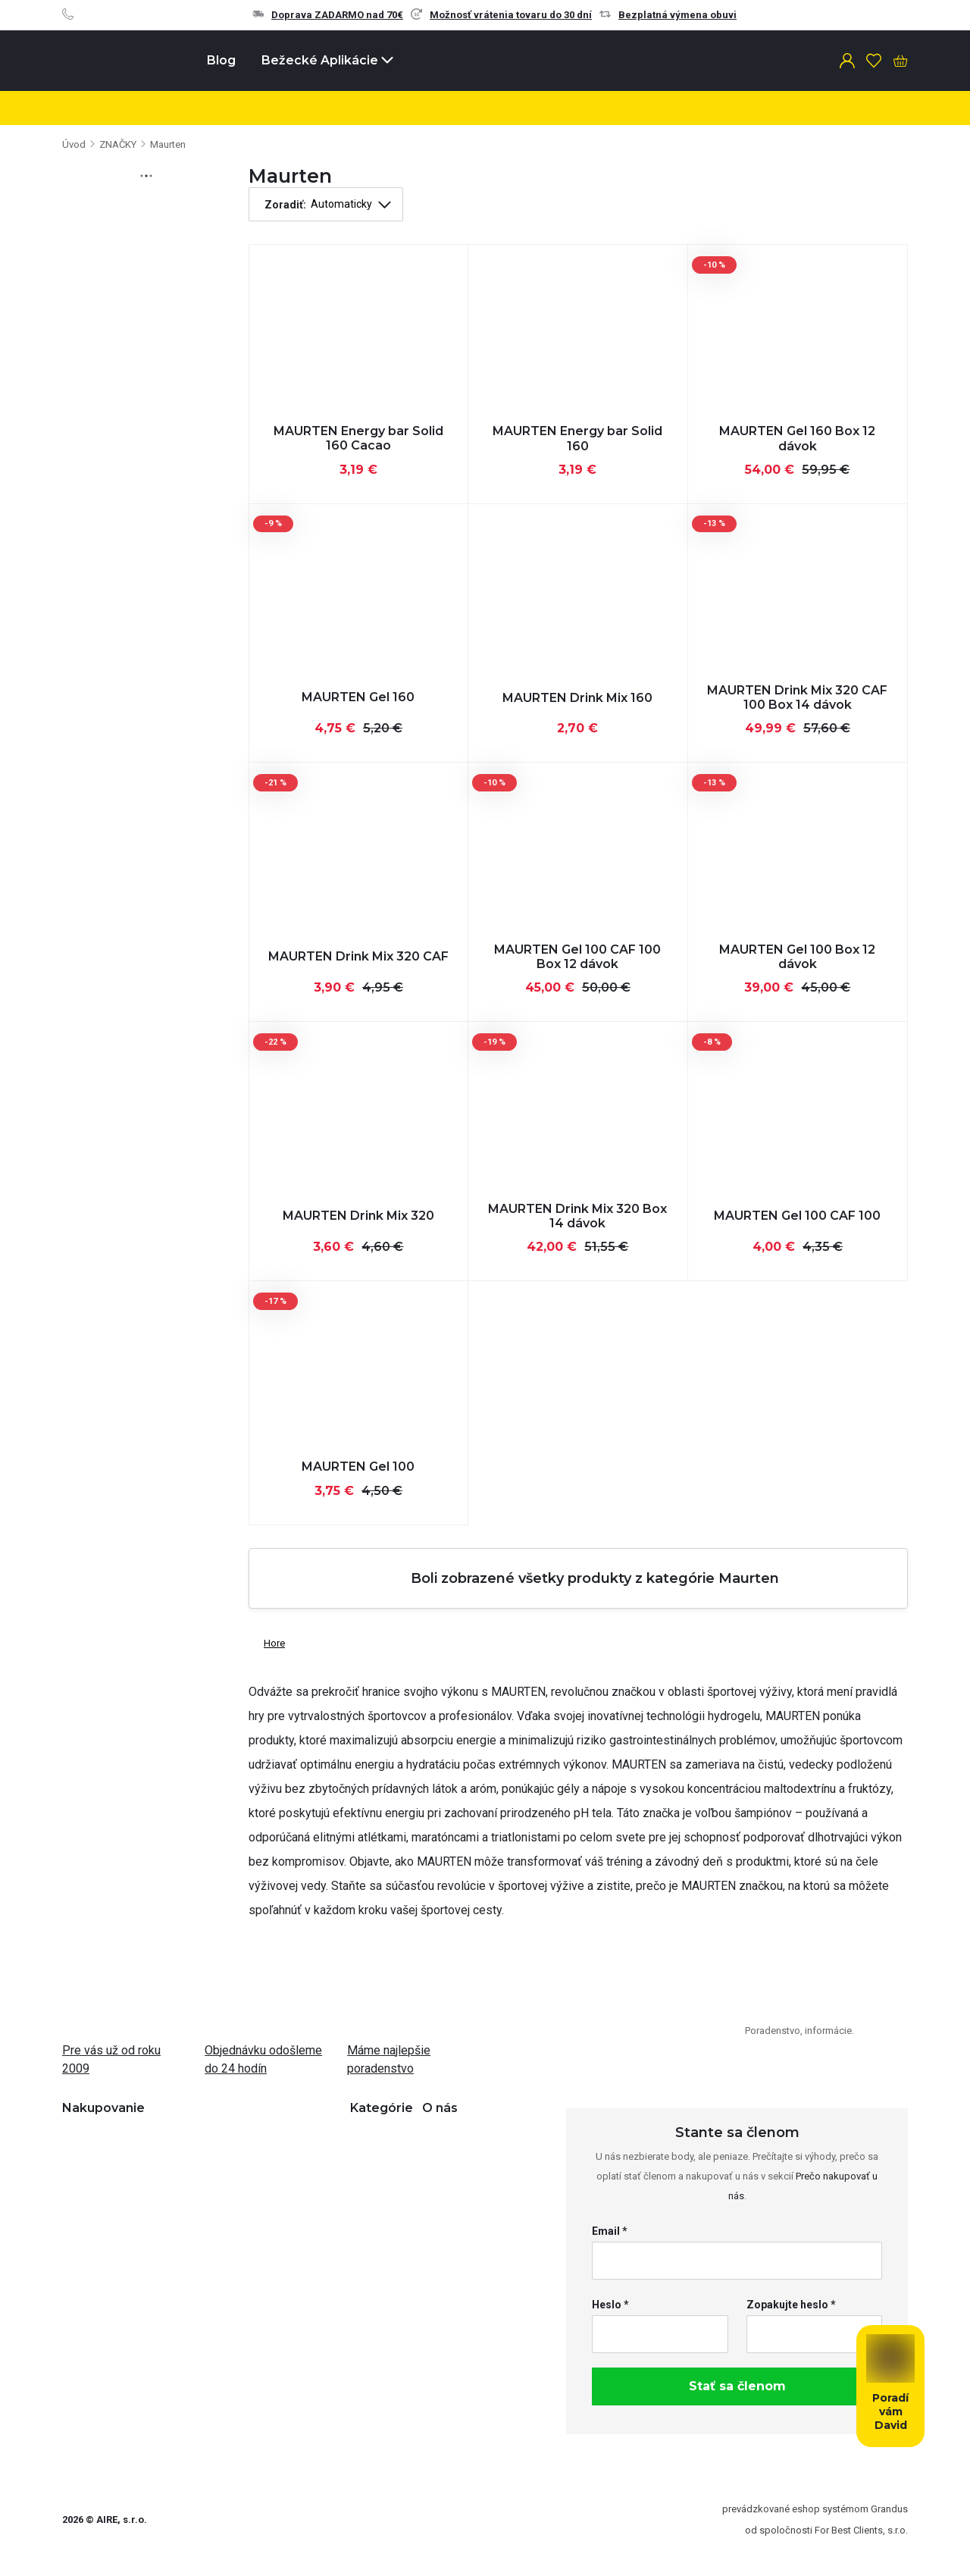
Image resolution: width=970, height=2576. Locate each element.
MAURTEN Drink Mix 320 (358, 1215)
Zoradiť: (285, 205)
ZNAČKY (117, 144)
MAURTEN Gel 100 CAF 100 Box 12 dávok (577, 956)
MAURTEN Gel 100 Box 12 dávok (797, 956)
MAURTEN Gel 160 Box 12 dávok (797, 438)
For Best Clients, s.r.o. (861, 2530)
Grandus (889, 2509)
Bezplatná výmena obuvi (668, 14)
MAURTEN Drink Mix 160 (577, 698)
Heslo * (610, 2305)
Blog (221, 60)
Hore (267, 1640)
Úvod (74, 144)
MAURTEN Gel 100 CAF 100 (797, 1215)
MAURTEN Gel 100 (358, 1466)
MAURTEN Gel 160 (358, 697)
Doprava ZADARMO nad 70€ (327, 14)
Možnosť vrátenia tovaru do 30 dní (501, 14)
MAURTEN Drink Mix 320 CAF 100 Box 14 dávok (797, 697)
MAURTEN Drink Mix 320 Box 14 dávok (577, 1216)
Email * (609, 2231)
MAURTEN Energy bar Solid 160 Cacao (358, 438)
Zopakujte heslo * (791, 2305)
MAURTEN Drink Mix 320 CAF (358, 956)
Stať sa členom (737, 2386)
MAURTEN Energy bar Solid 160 (577, 438)
